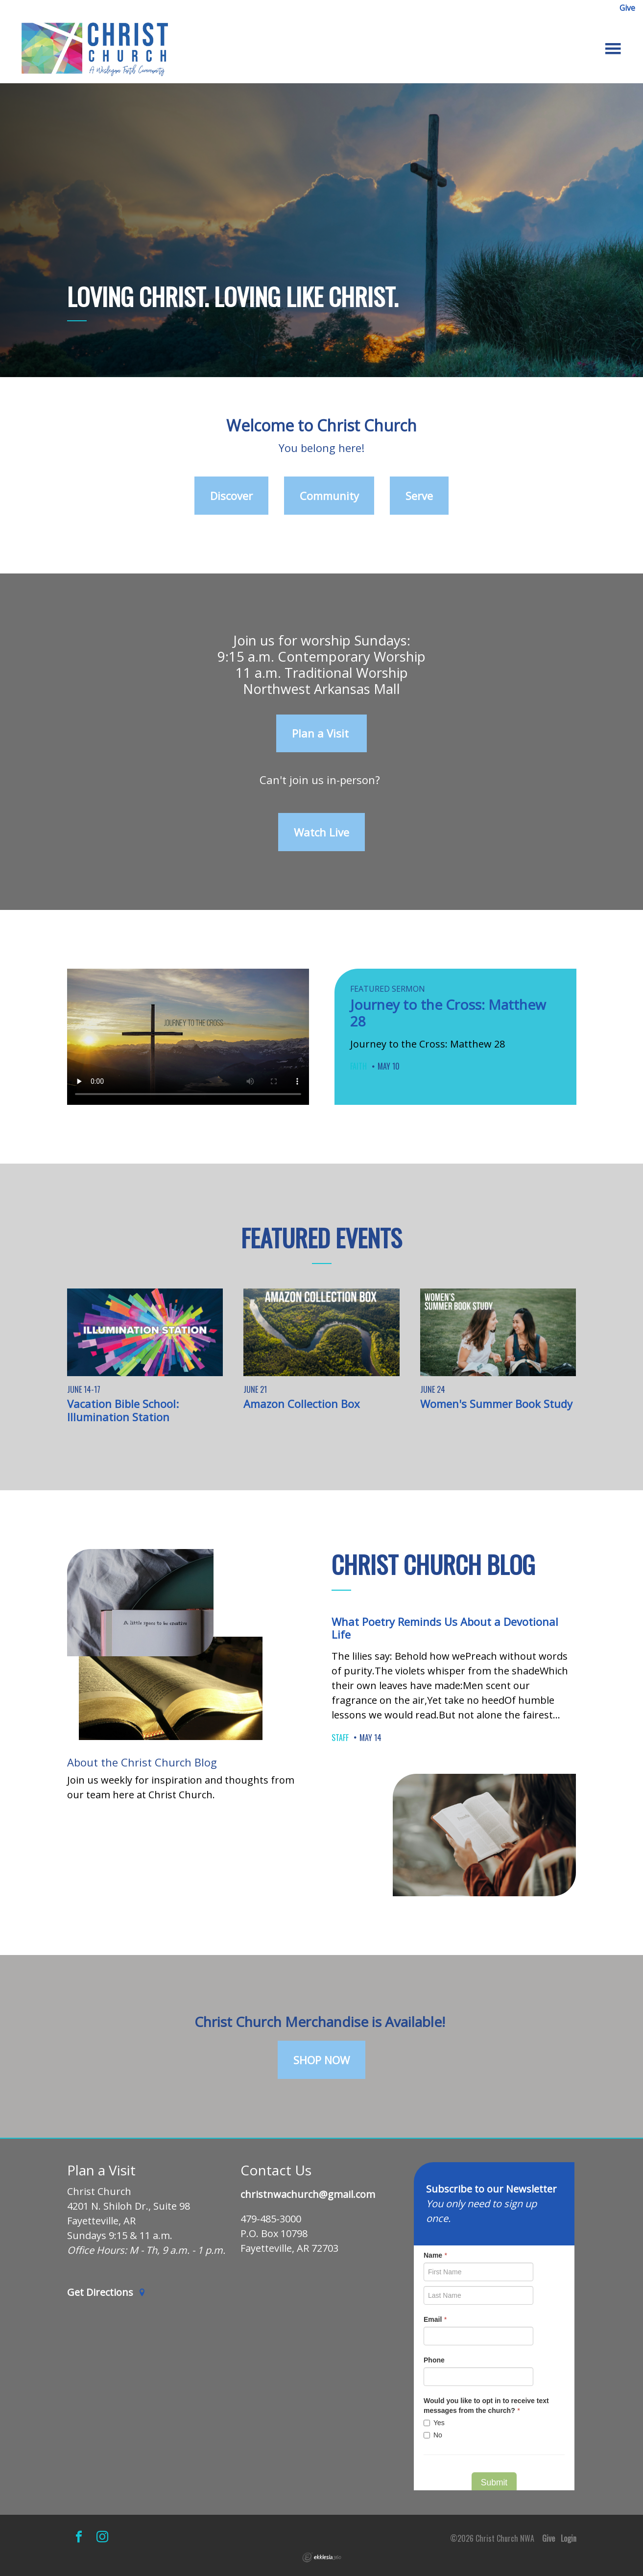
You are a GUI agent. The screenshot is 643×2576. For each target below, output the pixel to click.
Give (627, 7)
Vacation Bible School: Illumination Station (123, 1410)
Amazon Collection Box (301, 1403)
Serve (419, 495)
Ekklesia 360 (321, 2557)
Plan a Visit (322, 733)
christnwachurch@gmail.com (307, 2194)
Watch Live (321, 832)
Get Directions (106, 2292)
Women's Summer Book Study (496, 1403)
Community (329, 495)
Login (568, 2538)
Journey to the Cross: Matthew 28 (448, 1012)
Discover (231, 495)
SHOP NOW (321, 2059)
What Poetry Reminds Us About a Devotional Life (445, 1628)
